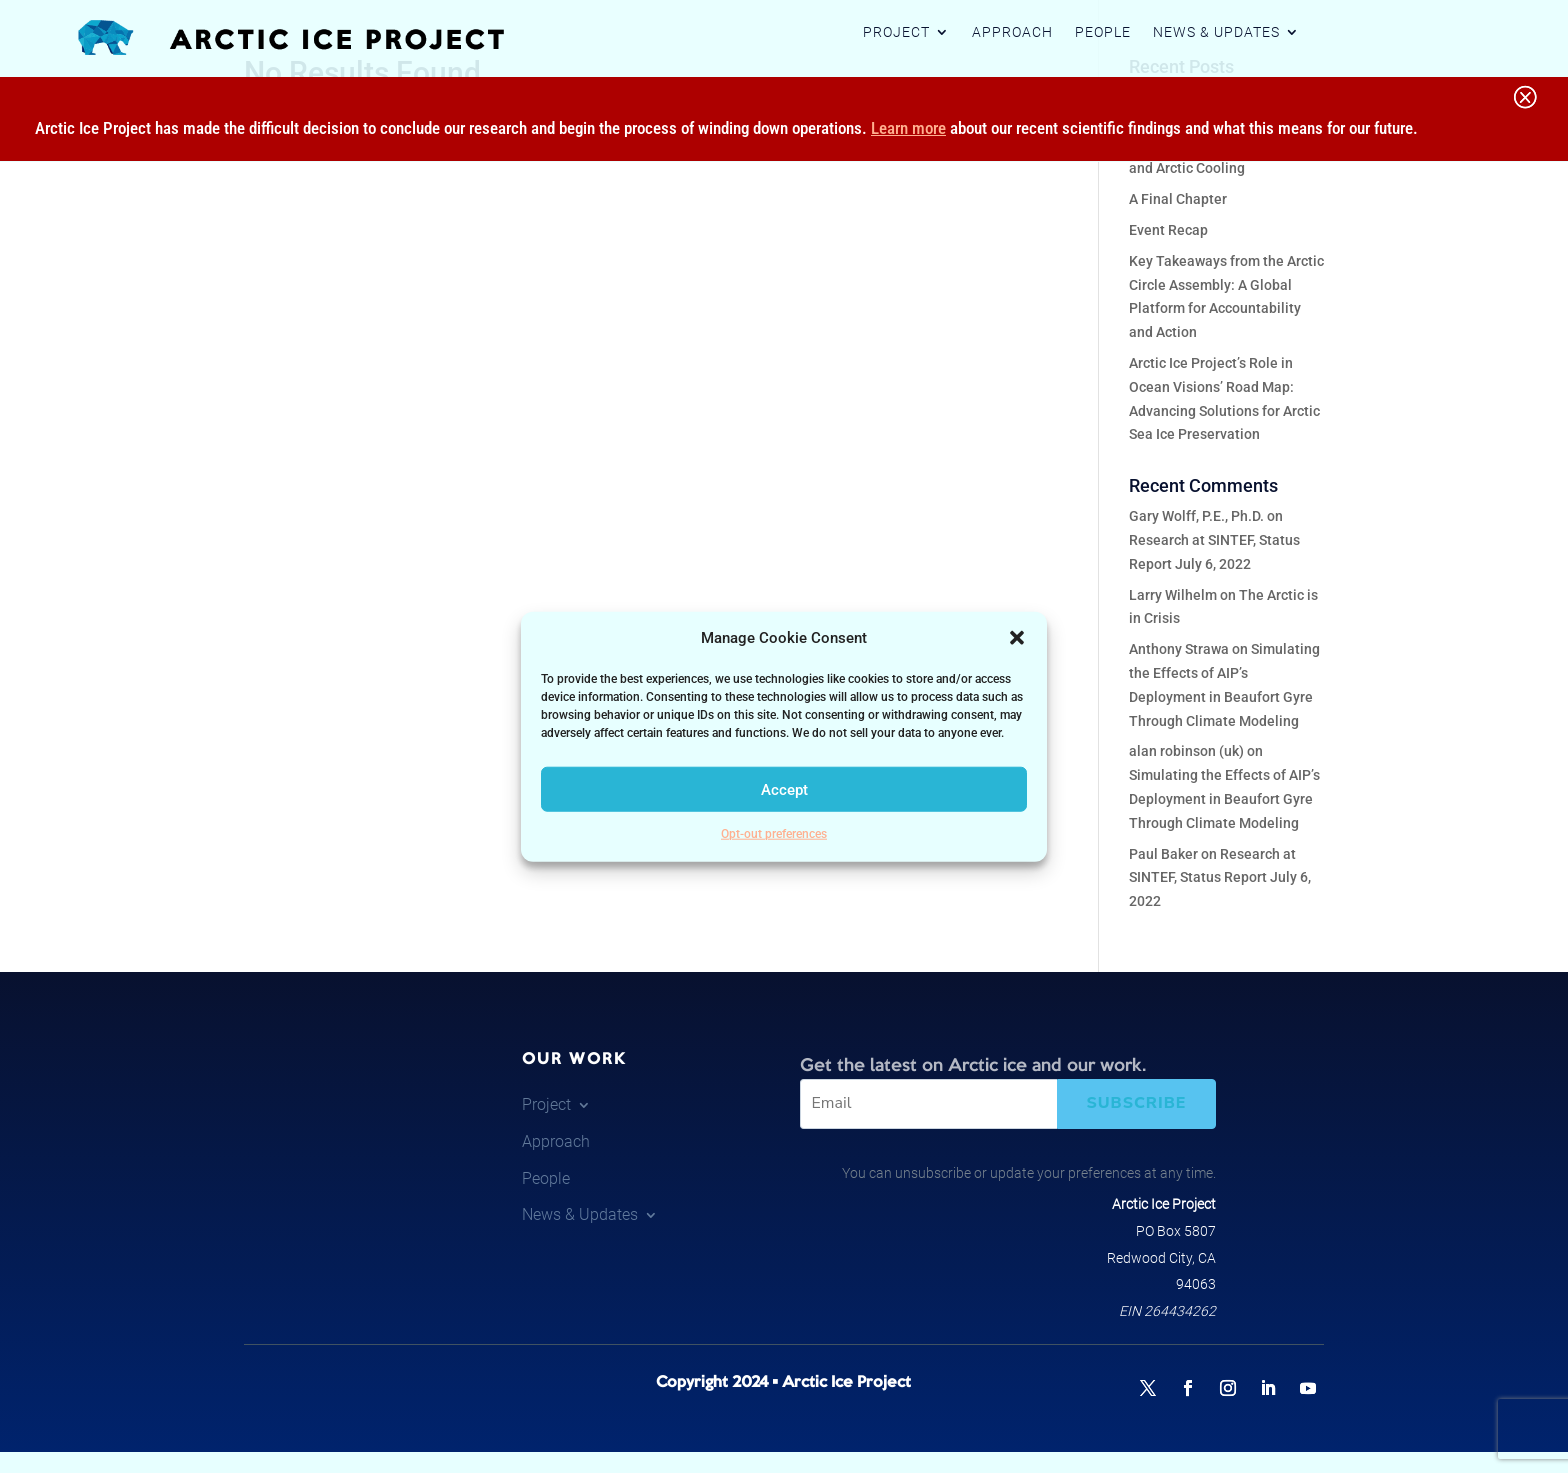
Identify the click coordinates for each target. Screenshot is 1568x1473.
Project (896, 32)
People (1103, 32)
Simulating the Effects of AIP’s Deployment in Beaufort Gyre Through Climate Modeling (1224, 799)
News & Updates (1216, 32)
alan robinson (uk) (1186, 751)
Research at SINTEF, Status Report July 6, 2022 (1220, 878)
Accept (784, 790)
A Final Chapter (1178, 199)
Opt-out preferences (774, 834)
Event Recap (1168, 230)
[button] (1017, 638)
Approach (1012, 32)
